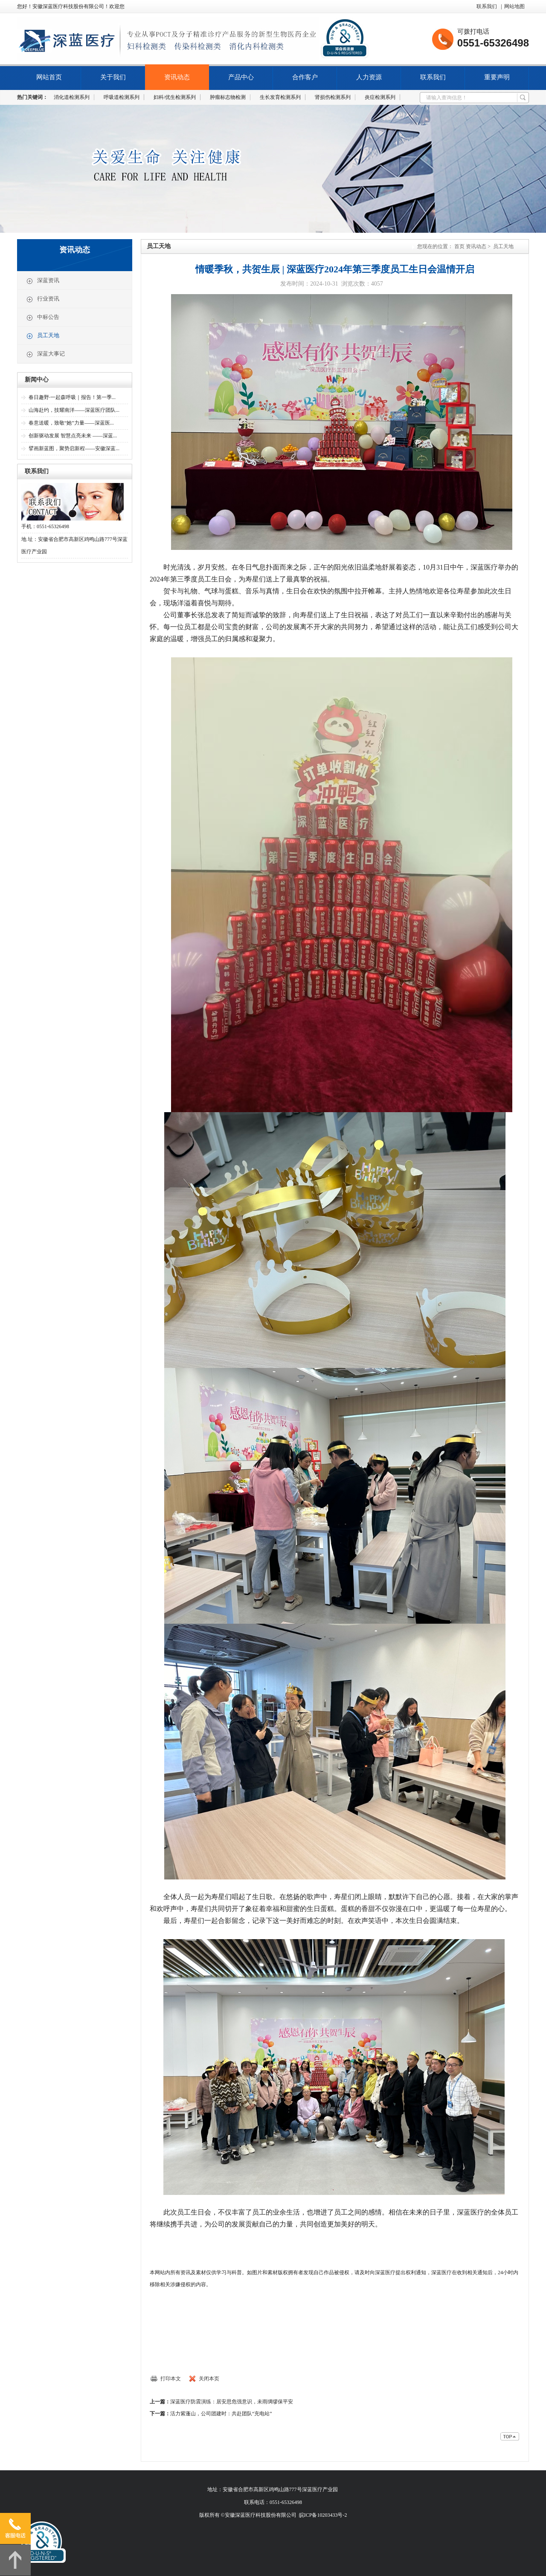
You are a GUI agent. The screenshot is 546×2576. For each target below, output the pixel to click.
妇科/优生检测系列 (175, 97)
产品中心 (241, 77)
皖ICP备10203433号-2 (323, 2515)
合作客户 (305, 77)
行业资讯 (42, 299)
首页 (459, 246)
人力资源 (369, 77)
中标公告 (42, 317)
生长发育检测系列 (280, 97)
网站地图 (514, 6)
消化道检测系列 (72, 97)
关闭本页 (209, 2379)
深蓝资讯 (42, 281)
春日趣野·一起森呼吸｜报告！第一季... (72, 397)
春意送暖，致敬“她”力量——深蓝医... (71, 423)
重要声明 (497, 77)
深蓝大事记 (45, 354)
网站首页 (49, 77)
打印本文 (170, 2379)
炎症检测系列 (380, 97)
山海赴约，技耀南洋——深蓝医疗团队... (74, 410)
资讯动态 (177, 77)
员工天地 (42, 336)
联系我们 (486, 6)
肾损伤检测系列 (333, 97)
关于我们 (113, 77)
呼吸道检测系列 (121, 97)
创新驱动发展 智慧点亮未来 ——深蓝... (73, 436)
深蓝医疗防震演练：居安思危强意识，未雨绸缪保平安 (231, 2402)
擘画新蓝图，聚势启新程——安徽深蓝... (74, 448)
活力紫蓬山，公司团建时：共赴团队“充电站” (221, 2414)
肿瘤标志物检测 (228, 97)
